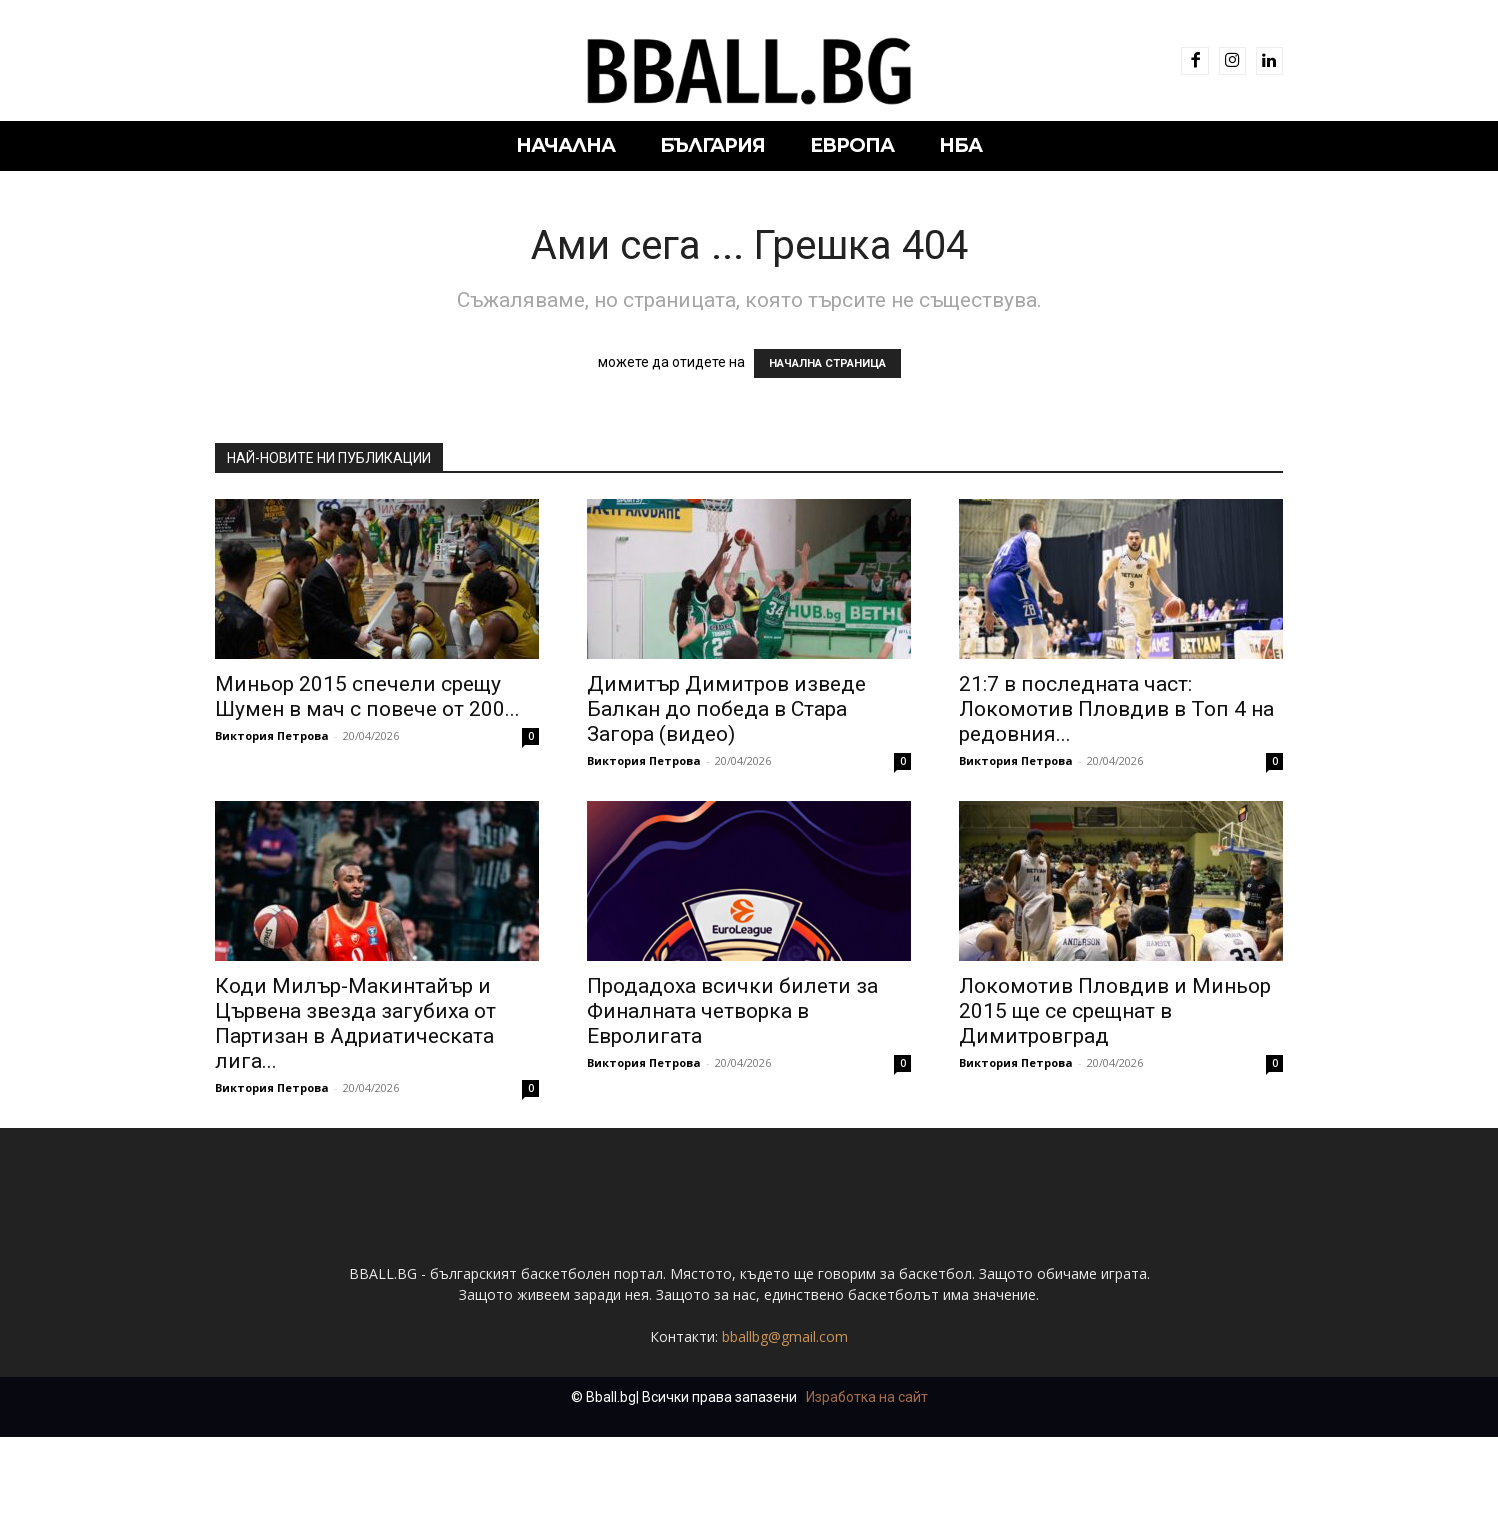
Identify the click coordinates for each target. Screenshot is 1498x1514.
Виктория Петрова (272, 735)
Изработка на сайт (867, 1474)
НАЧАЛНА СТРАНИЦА (827, 363)
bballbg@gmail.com (785, 1413)
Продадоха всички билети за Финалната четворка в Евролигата (732, 1011)
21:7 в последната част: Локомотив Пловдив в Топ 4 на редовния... (1116, 709)
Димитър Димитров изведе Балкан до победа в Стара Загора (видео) (726, 709)
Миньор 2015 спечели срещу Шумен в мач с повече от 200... (367, 696)
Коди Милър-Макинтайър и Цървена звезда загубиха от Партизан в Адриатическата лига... (355, 1023)
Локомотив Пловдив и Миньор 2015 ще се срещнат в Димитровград (1115, 1011)
